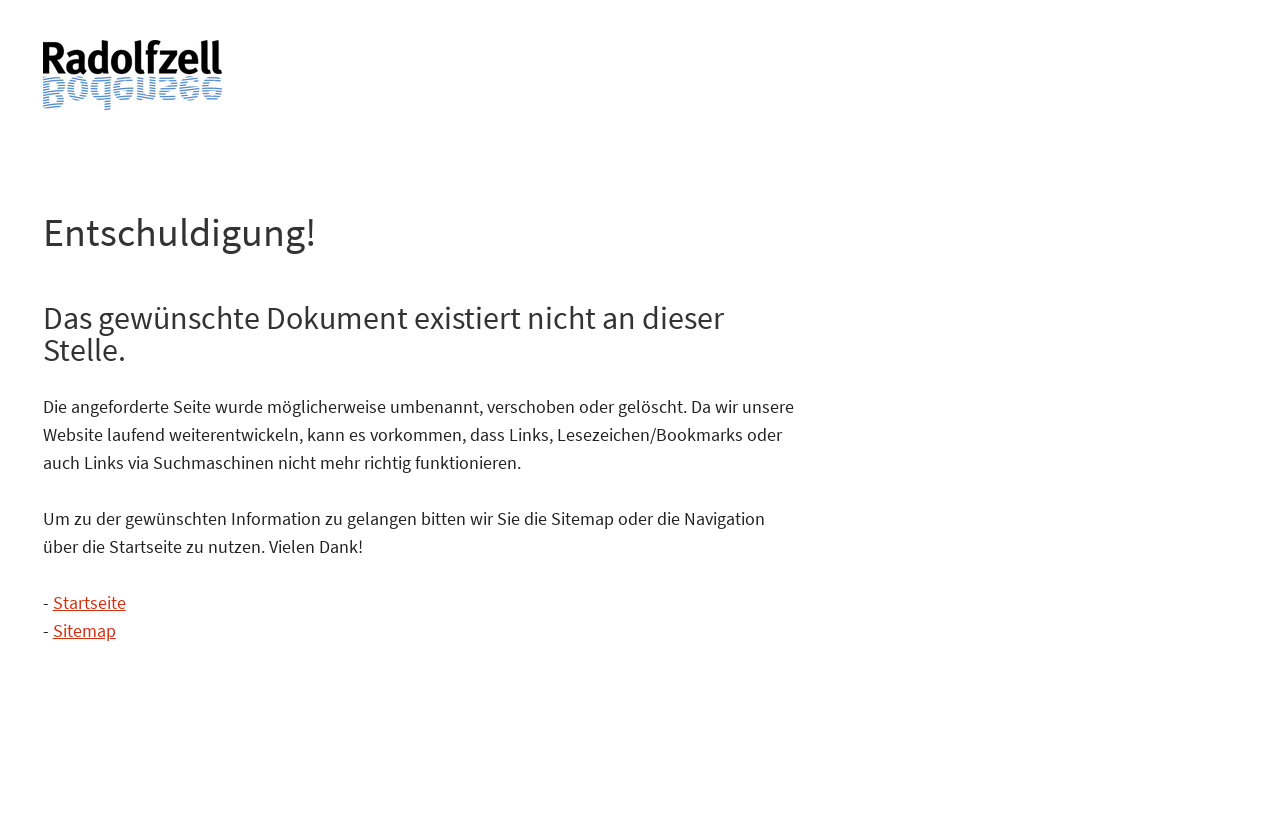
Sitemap (84, 630)
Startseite (89, 602)
